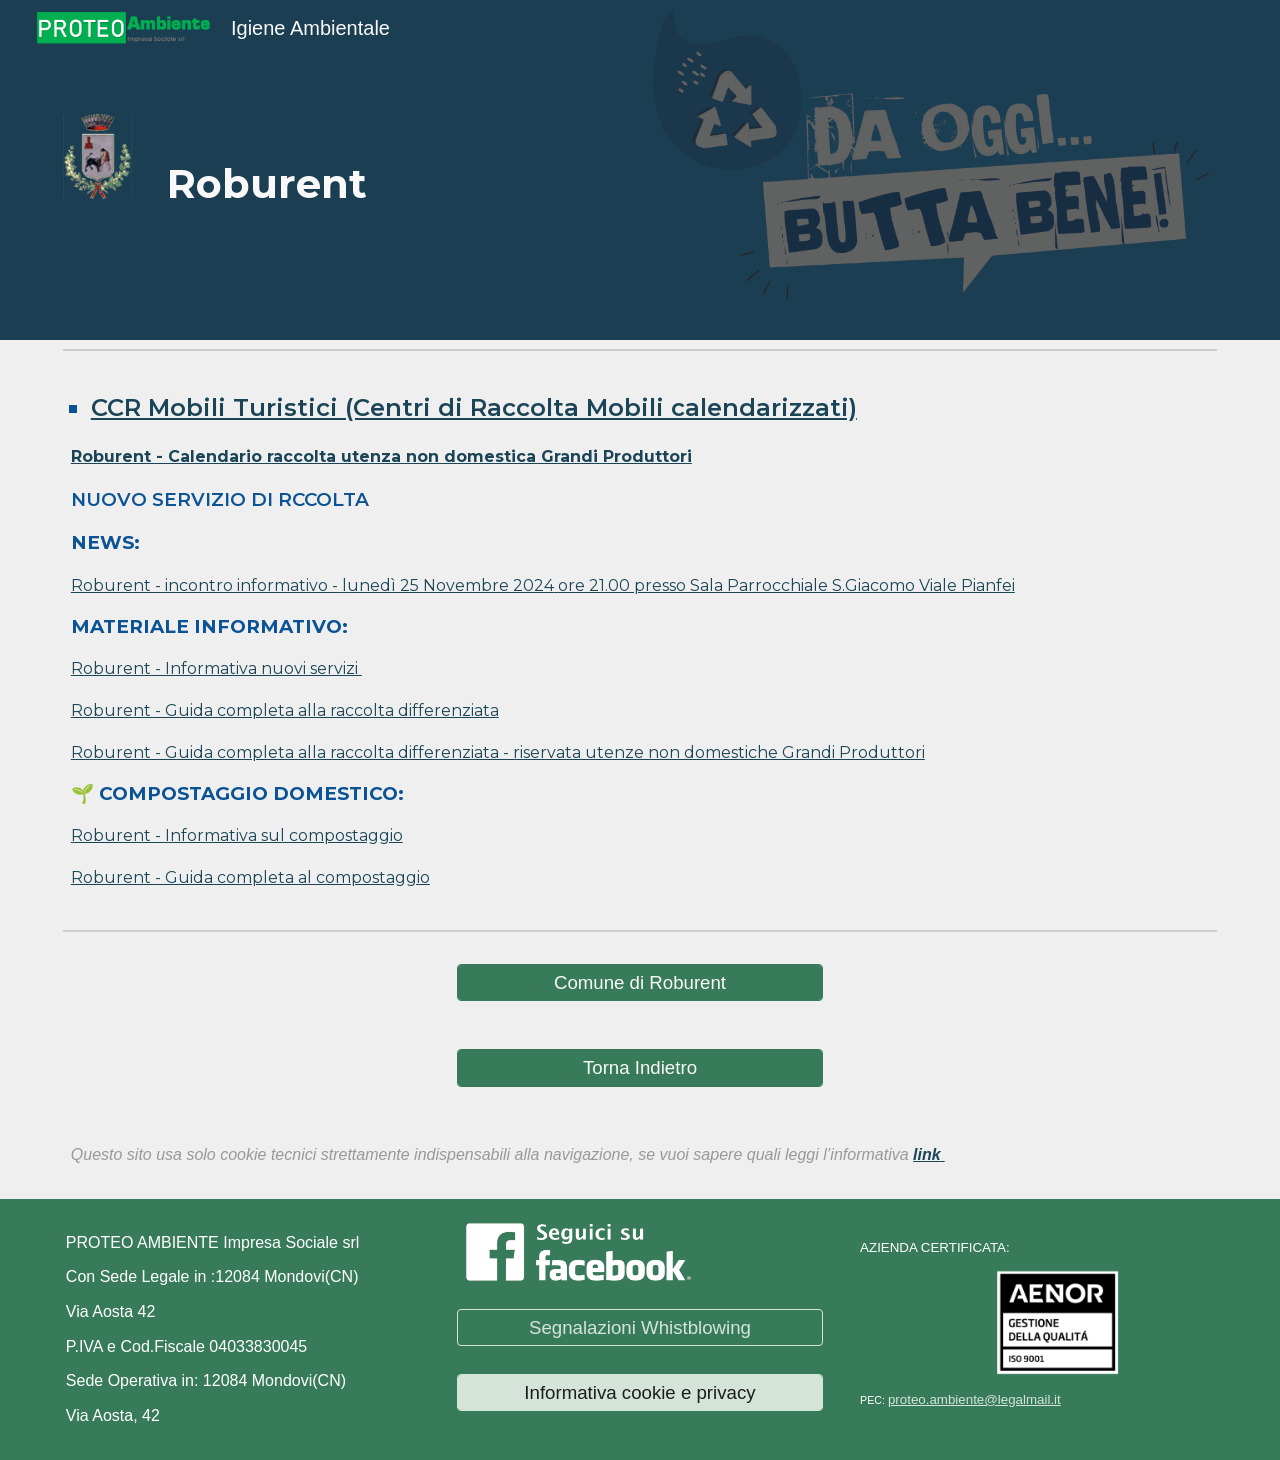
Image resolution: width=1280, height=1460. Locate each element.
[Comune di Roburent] (639, 982)
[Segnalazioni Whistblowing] (639, 1327)
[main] (393, 170)
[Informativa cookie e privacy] (639, 1392)
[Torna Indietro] (639, 1067)
